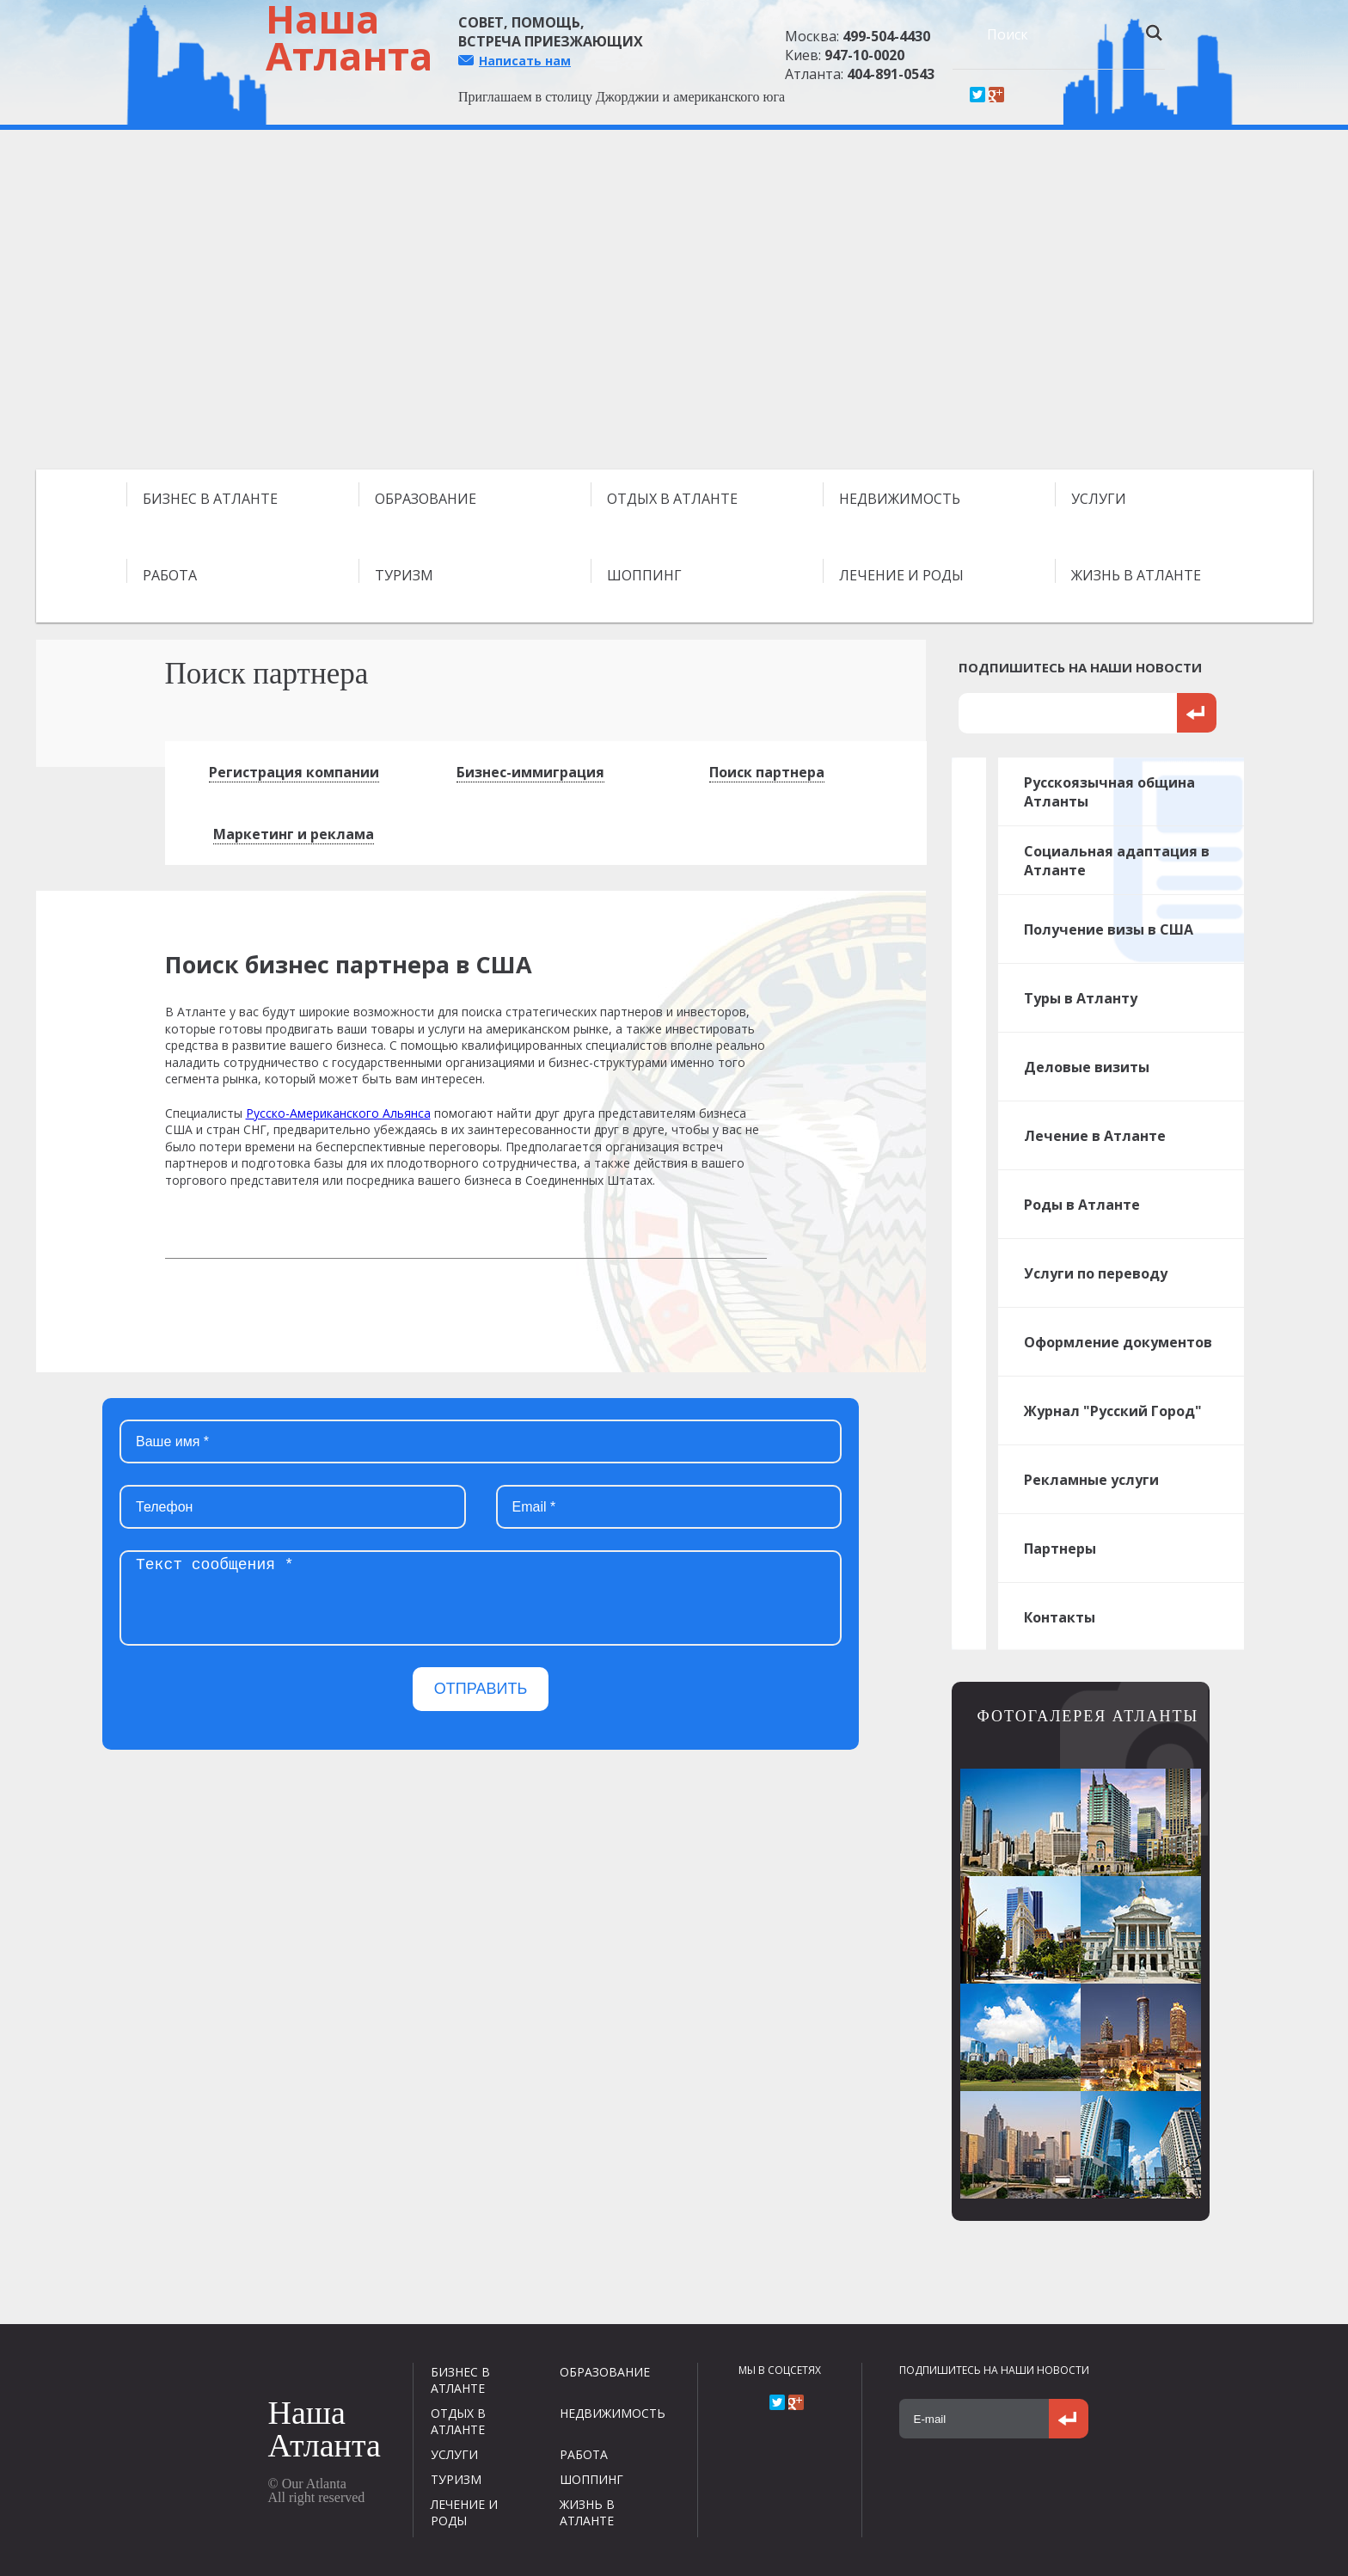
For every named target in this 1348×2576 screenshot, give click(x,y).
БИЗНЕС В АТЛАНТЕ (210, 498)
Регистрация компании (294, 772)
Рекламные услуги (1091, 1479)
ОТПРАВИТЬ (481, 1688)
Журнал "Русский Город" (1113, 1410)
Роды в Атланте (1082, 1204)
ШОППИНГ (644, 575)
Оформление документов (1118, 1342)
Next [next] (1296, 306)
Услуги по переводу (1095, 1273)
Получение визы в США (1108, 929)
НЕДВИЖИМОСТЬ (899, 498)
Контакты (1059, 1617)
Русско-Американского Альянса (338, 1113)
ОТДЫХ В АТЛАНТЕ (672, 498)
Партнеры (1060, 1548)
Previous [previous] (51, 306)
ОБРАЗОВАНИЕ (425, 498)
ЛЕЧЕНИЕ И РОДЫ (901, 575)
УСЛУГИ (1098, 498)
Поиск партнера (766, 772)
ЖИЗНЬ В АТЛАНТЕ (1136, 575)
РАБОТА (170, 575)
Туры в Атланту (1080, 998)
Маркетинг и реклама (293, 834)
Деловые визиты (1086, 1067)
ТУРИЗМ (404, 575)
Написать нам (525, 60)
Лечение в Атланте (1095, 1135)
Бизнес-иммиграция (530, 772)
